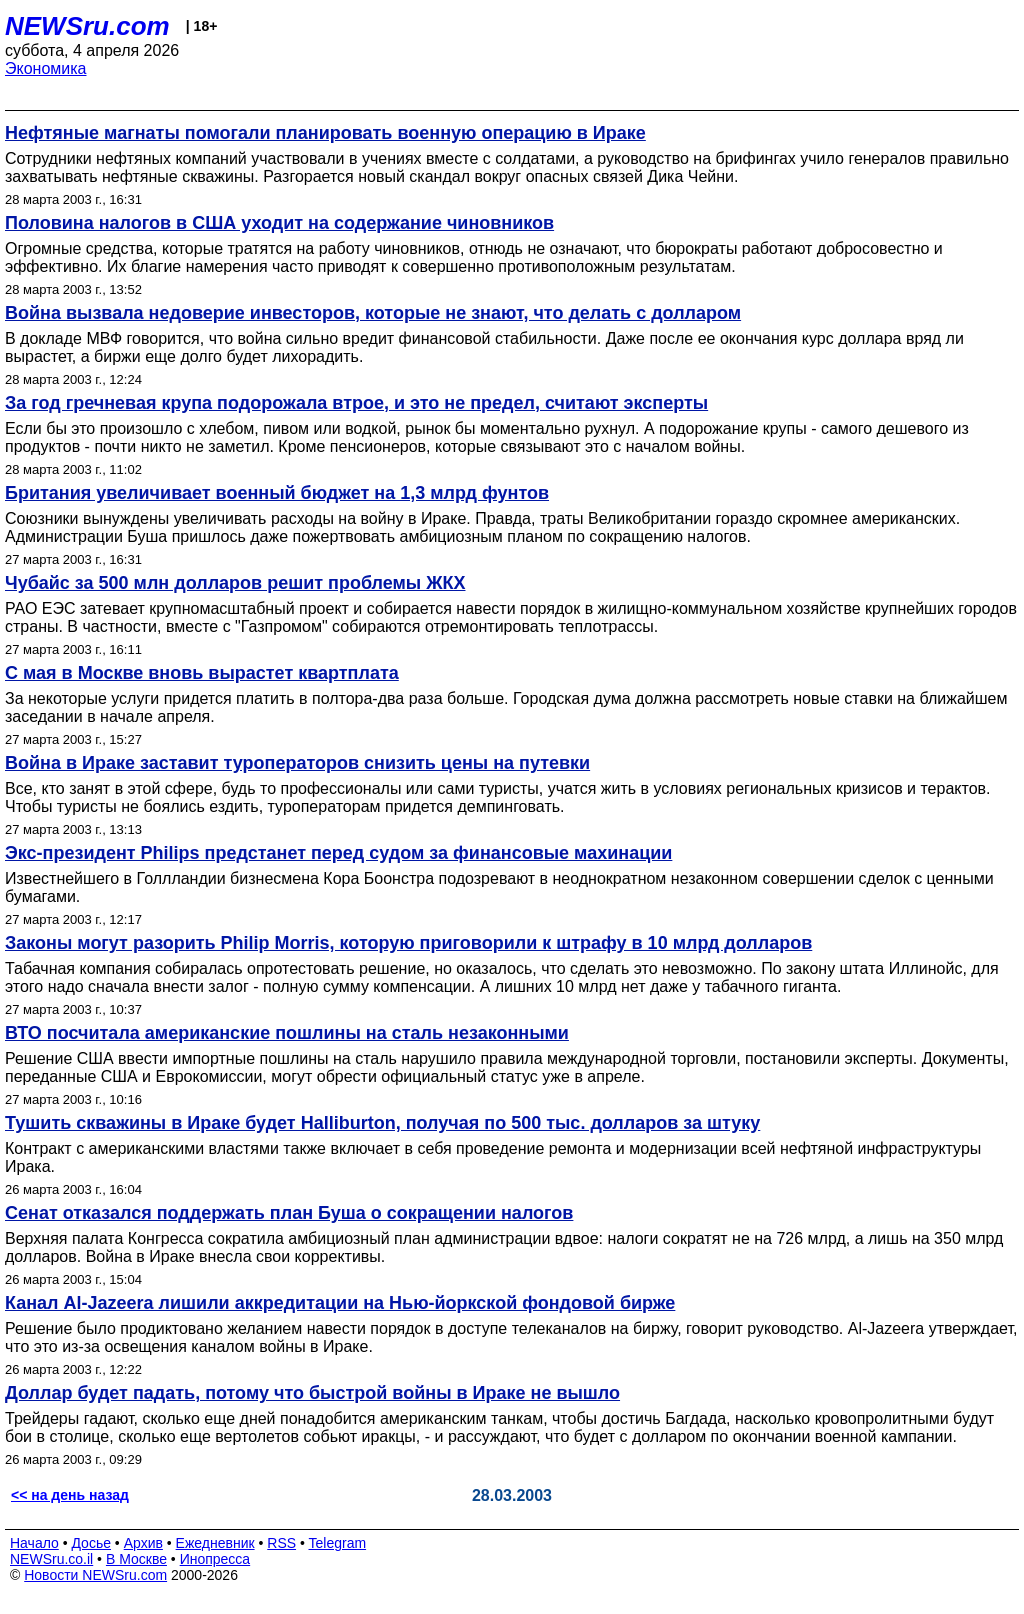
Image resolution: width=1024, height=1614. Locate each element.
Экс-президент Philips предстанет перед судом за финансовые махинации (338, 853)
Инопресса (215, 1559)
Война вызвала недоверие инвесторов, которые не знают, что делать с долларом (373, 313)
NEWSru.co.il (51, 1559)
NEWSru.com (87, 26)
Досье (91, 1543)
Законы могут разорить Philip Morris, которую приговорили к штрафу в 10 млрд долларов (408, 943)
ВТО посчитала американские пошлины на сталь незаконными (287, 1033)
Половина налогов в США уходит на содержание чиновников (279, 223)
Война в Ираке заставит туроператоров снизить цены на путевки (297, 763)
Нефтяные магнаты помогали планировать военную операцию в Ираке (325, 133)
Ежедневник (215, 1543)
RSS (281, 1543)
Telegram (338, 1543)
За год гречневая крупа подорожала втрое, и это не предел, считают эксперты (356, 403)
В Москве (136, 1559)
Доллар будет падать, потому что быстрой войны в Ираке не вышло (312, 1393)
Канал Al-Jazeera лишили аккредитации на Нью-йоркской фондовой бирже (340, 1303)
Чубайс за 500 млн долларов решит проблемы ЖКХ (235, 583)
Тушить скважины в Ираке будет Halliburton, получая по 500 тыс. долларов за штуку (382, 1123)
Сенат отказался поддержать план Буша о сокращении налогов (289, 1213)
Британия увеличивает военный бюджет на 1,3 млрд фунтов (277, 493)
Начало (34, 1543)
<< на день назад (70, 1495)
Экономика (46, 68)
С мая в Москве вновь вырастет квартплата (202, 673)
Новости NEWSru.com (95, 1575)
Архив (143, 1543)
